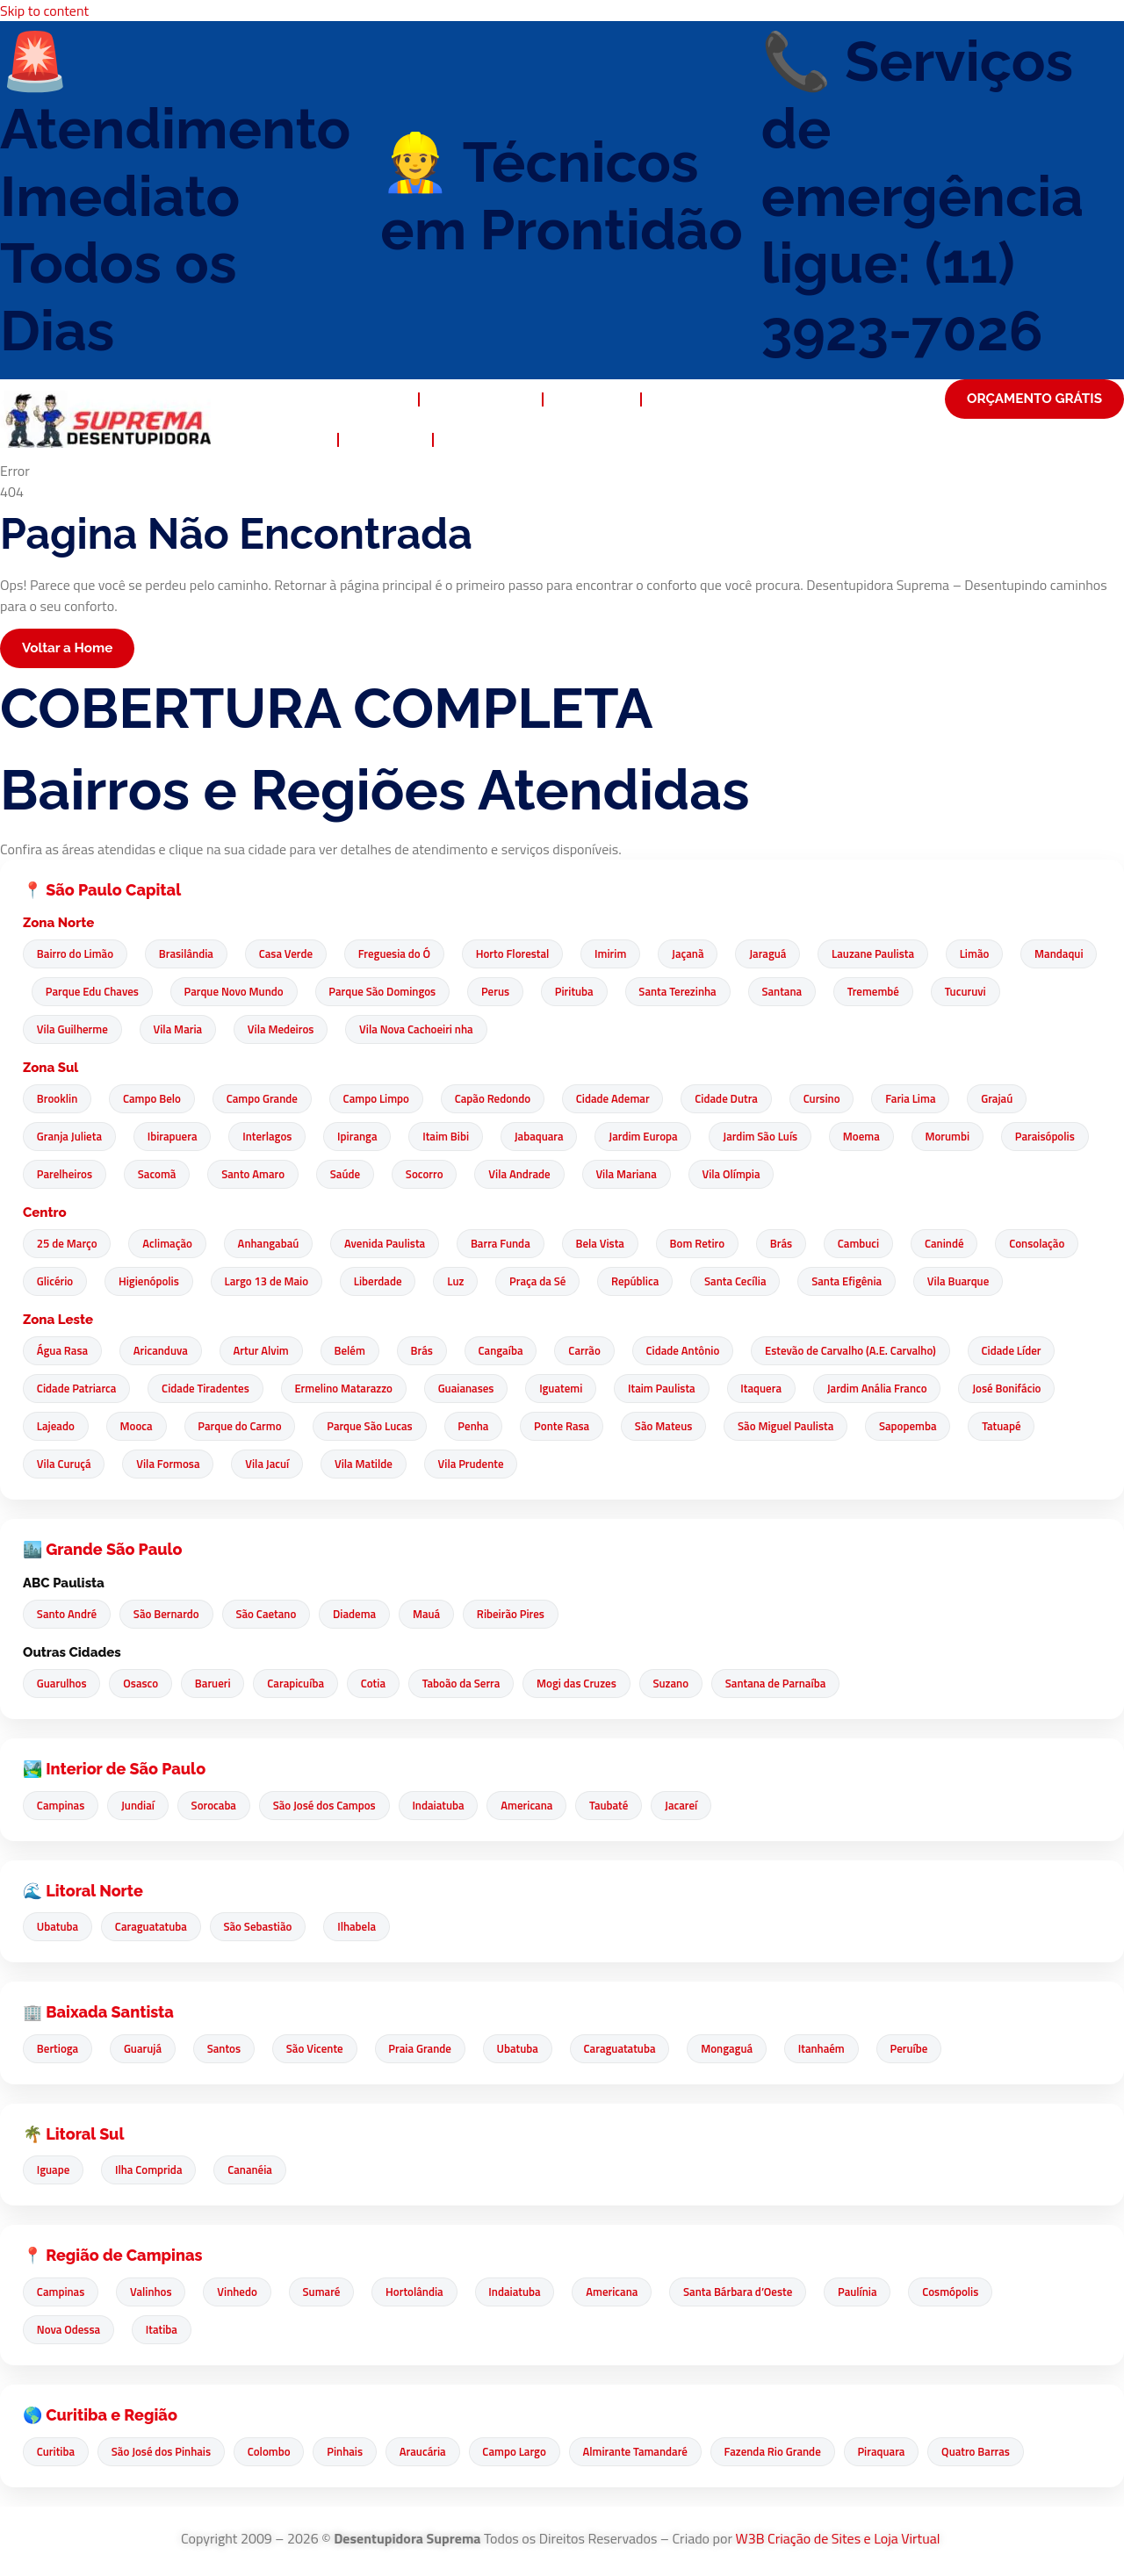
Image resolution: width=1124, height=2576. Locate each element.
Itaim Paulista (673, 1389)
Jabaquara (549, 1137)
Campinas (61, 1805)
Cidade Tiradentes (209, 1389)
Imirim (622, 954)
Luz (473, 1282)
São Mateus (676, 1427)
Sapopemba (926, 1427)
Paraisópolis (67, 1175)
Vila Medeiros (375, 1030)
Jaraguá (783, 954)
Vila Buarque (986, 1282)
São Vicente (321, 2049)
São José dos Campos (331, 1805)
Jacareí (696, 1805)
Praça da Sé (558, 1282)
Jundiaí (140, 1805)
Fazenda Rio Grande (787, 2451)
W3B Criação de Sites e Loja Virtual (839, 2538)
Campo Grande (266, 1099)
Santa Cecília (758, 1282)
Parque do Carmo (244, 1427)
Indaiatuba (447, 1805)
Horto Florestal (521, 954)
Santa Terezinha (776, 992)
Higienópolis (160, 1282)
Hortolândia (424, 2292)
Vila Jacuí (272, 1464)
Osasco (144, 1684)
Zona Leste (58, 1320)
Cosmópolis (969, 2292)
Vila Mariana (746, 1175)
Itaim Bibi (455, 1137)
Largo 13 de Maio (280, 1282)
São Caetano (271, 1614)
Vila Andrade (637, 1175)
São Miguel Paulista (800, 1427)
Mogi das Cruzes (590, 1684)
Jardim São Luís (776, 1137)
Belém (357, 1351)
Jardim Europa (656, 1137)
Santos (228, 2049)
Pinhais (352, 2451)
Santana (882, 992)
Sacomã (267, 1175)
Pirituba (671, 992)
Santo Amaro (365, 1175)
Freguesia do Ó (401, 954)
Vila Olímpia (854, 1175)
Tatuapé (1020, 1427)
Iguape (54, 2170)
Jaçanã (701, 954)
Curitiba (57, 2451)
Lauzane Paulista (890, 954)
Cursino (836, 1099)
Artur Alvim (265, 1351)
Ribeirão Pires (522, 1614)
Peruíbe (928, 2049)
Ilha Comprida (151, 2170)
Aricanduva (163, 1351)
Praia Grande (429, 2049)
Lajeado (57, 1427)
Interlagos (272, 1137)
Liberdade (394, 1282)
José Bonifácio (1024, 1389)
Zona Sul (50, 1068)
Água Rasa (63, 1351)
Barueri (218, 1684)
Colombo (274, 2451)
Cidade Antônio (698, 1351)
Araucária (431, 2451)
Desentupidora (348, 399)
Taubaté (621, 1805)
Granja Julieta (70, 1137)
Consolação (1058, 1244)
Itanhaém (838, 2049)
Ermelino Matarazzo (348, 1389)
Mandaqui (62, 992)
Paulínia (875, 2292)
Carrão (597, 1351)
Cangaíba (511, 1351)
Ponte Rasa (573, 1427)
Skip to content (44, 10)
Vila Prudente (480, 1464)
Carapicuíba (302, 1684)
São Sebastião (262, 1927)
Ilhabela (363, 1927)
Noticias (385, 439)
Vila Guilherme (162, 1030)
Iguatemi (570, 1389)
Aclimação (171, 1244)
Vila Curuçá (65, 1464)
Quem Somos (480, 399)
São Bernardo (169, 1614)
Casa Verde (290, 954)
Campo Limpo (383, 1099)
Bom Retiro (710, 1244)
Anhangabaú (273, 1244)
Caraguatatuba (154, 1927)
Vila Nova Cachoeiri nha (512, 1030)
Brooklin (58, 1099)
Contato (480, 439)
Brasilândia (189, 954)
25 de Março (68, 1244)
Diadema (361, 1614)
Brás (796, 1244)
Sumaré (329, 2292)
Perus (590, 992)
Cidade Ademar (624, 1099)
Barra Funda (509, 1244)
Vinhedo (242, 2292)
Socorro (540, 1175)
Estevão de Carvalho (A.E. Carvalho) (868, 1351)
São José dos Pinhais (163, 2451)
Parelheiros (172, 1175)
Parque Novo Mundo (324, 992)
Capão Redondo (501, 1099)
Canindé (964, 1244)
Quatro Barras (995, 2451)
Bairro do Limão (76, 954)
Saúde (459, 1175)
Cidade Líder (1031, 1351)
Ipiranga (364, 1137)
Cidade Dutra (739, 1099)
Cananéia (255, 2170)
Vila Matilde (371, 1464)
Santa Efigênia (873, 1282)
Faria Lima (928, 1099)
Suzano (686, 1684)
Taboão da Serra (472, 1684)
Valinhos (154, 2292)
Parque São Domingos (475, 992)
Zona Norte (58, 924)
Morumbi (966, 1137)
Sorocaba (218, 1805)
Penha (482, 1427)
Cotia (382, 1684)
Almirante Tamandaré (648, 2451)
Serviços (591, 399)
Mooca (139, 1427)
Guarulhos (63, 1684)
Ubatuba (58, 1927)
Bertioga (58, 2049)
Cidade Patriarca (78, 1389)
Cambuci (875, 1244)
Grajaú (1016, 1099)
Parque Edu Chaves (180, 992)
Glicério (65, 1282)
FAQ (307, 439)
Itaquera (774, 1389)
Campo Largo (525, 2451)
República (657, 1282)
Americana (538, 1805)
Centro (45, 1213)
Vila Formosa (171, 1464)
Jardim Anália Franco (892, 1389)
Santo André (67, 1614)
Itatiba (164, 2330)
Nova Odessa (69, 2330)
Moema (878, 1137)
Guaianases (473, 1389)
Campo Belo (155, 1099)
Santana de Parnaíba (792, 1684)
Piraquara (898, 2451)
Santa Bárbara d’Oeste (752, 2292)
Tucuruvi (58, 1030)
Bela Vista (611, 1244)
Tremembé (976, 992)
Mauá (435, 1614)
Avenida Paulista (391, 1244)
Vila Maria (269, 1030)
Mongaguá (742, 2049)
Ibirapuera (175, 1137)
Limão (994, 954)
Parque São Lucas (376, 1427)
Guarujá (145, 2049)
